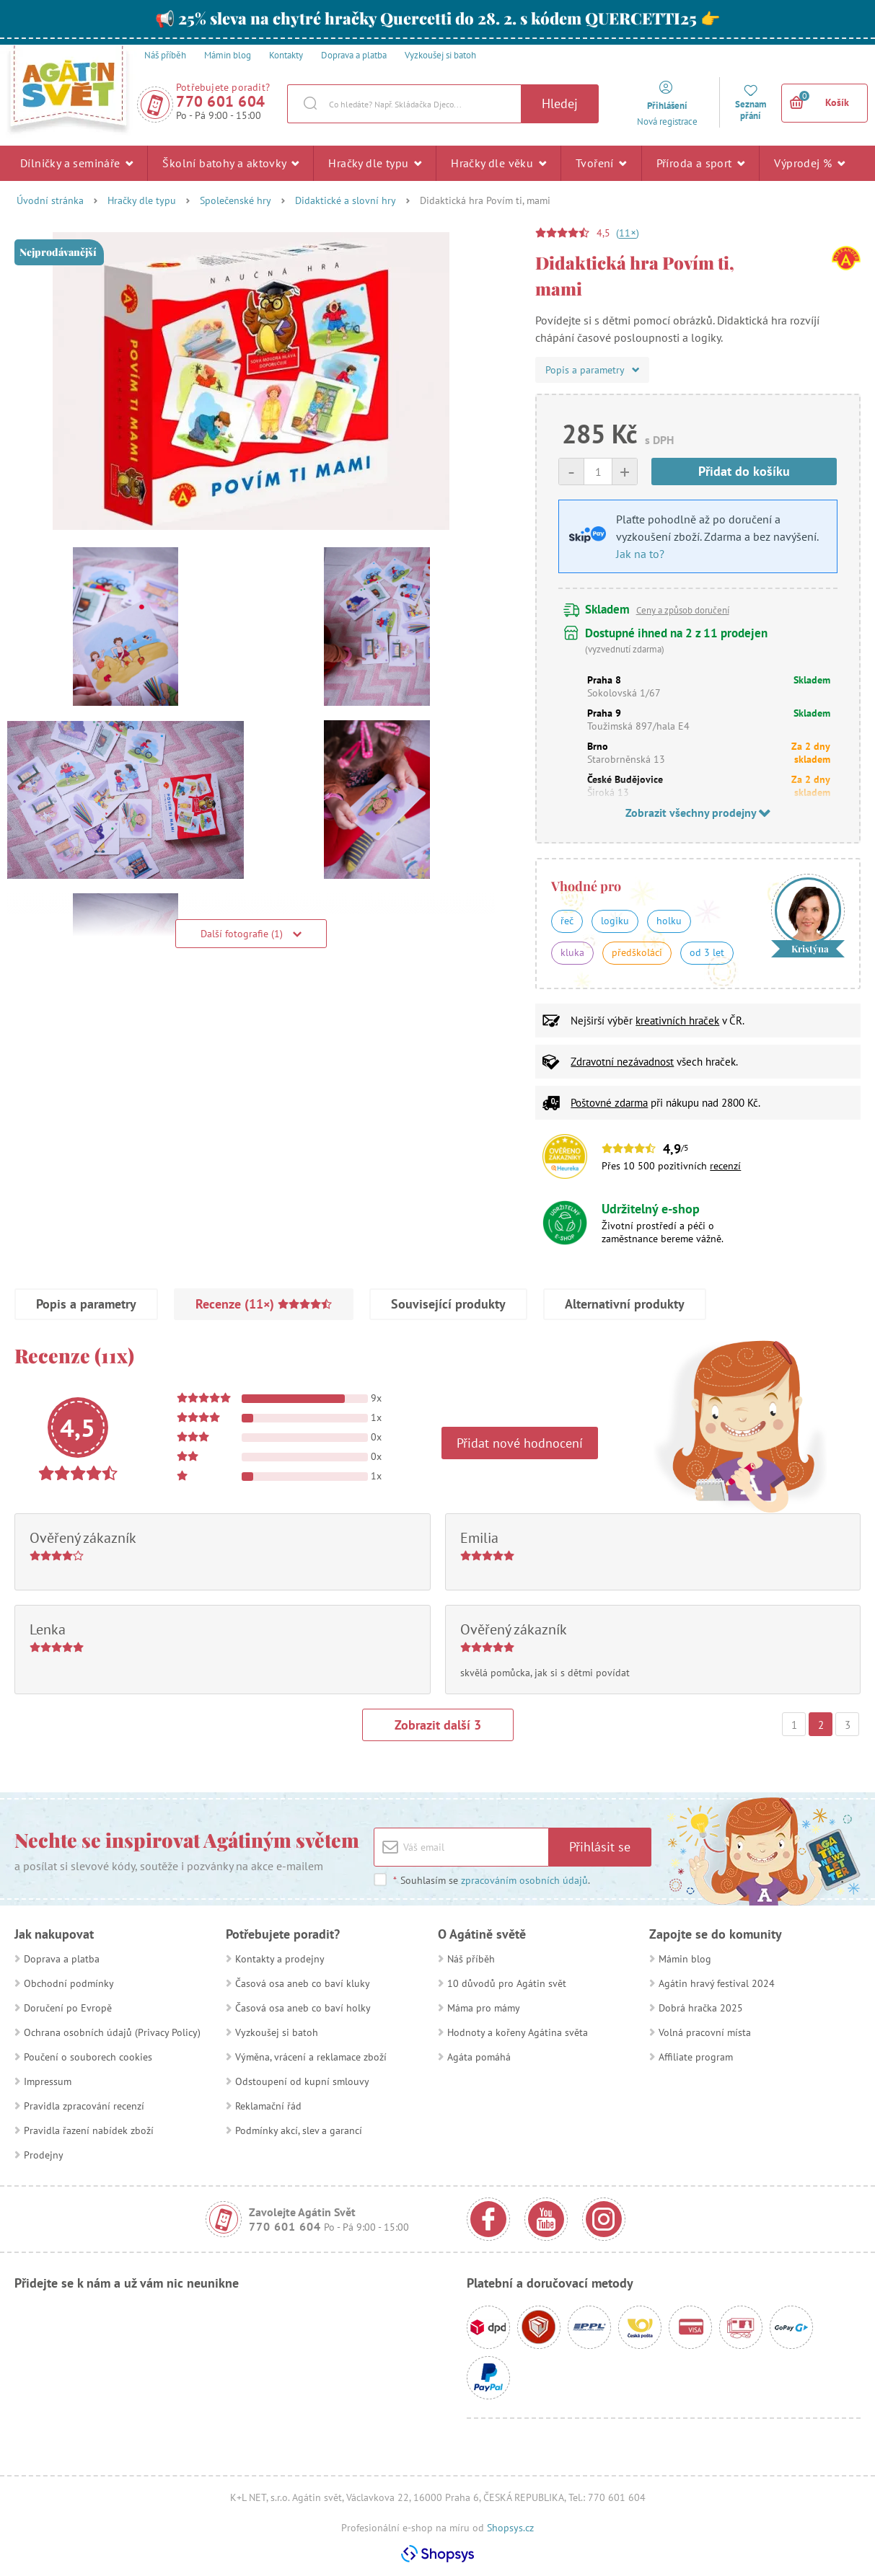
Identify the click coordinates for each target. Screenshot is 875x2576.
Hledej (560, 103)
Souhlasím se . (491, 1880)
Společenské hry (235, 200)
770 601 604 (220, 101)
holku (669, 920)
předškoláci (637, 952)
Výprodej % (809, 163)
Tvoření (601, 163)
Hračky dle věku (498, 163)
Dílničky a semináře (76, 163)
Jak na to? (640, 553)
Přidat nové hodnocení (520, 1443)
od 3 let (707, 952)
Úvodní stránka (50, 200)
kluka (572, 952)
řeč (566, 920)
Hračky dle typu (374, 163)
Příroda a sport (700, 163)
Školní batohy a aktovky (230, 163)
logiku (615, 920)
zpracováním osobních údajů (524, 1880)
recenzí (725, 1165)
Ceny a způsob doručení (682, 610)
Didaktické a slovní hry (345, 200)
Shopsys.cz (510, 2527)
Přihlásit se (599, 1846)
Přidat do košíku (744, 471)
